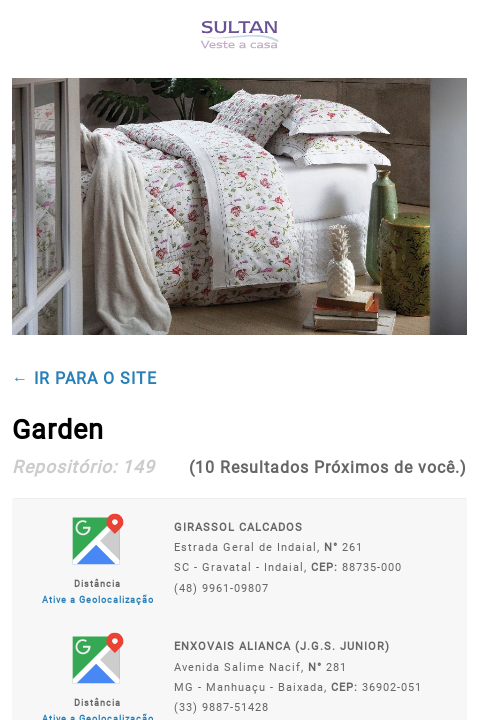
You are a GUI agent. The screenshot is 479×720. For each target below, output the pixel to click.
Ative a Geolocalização (98, 600)
